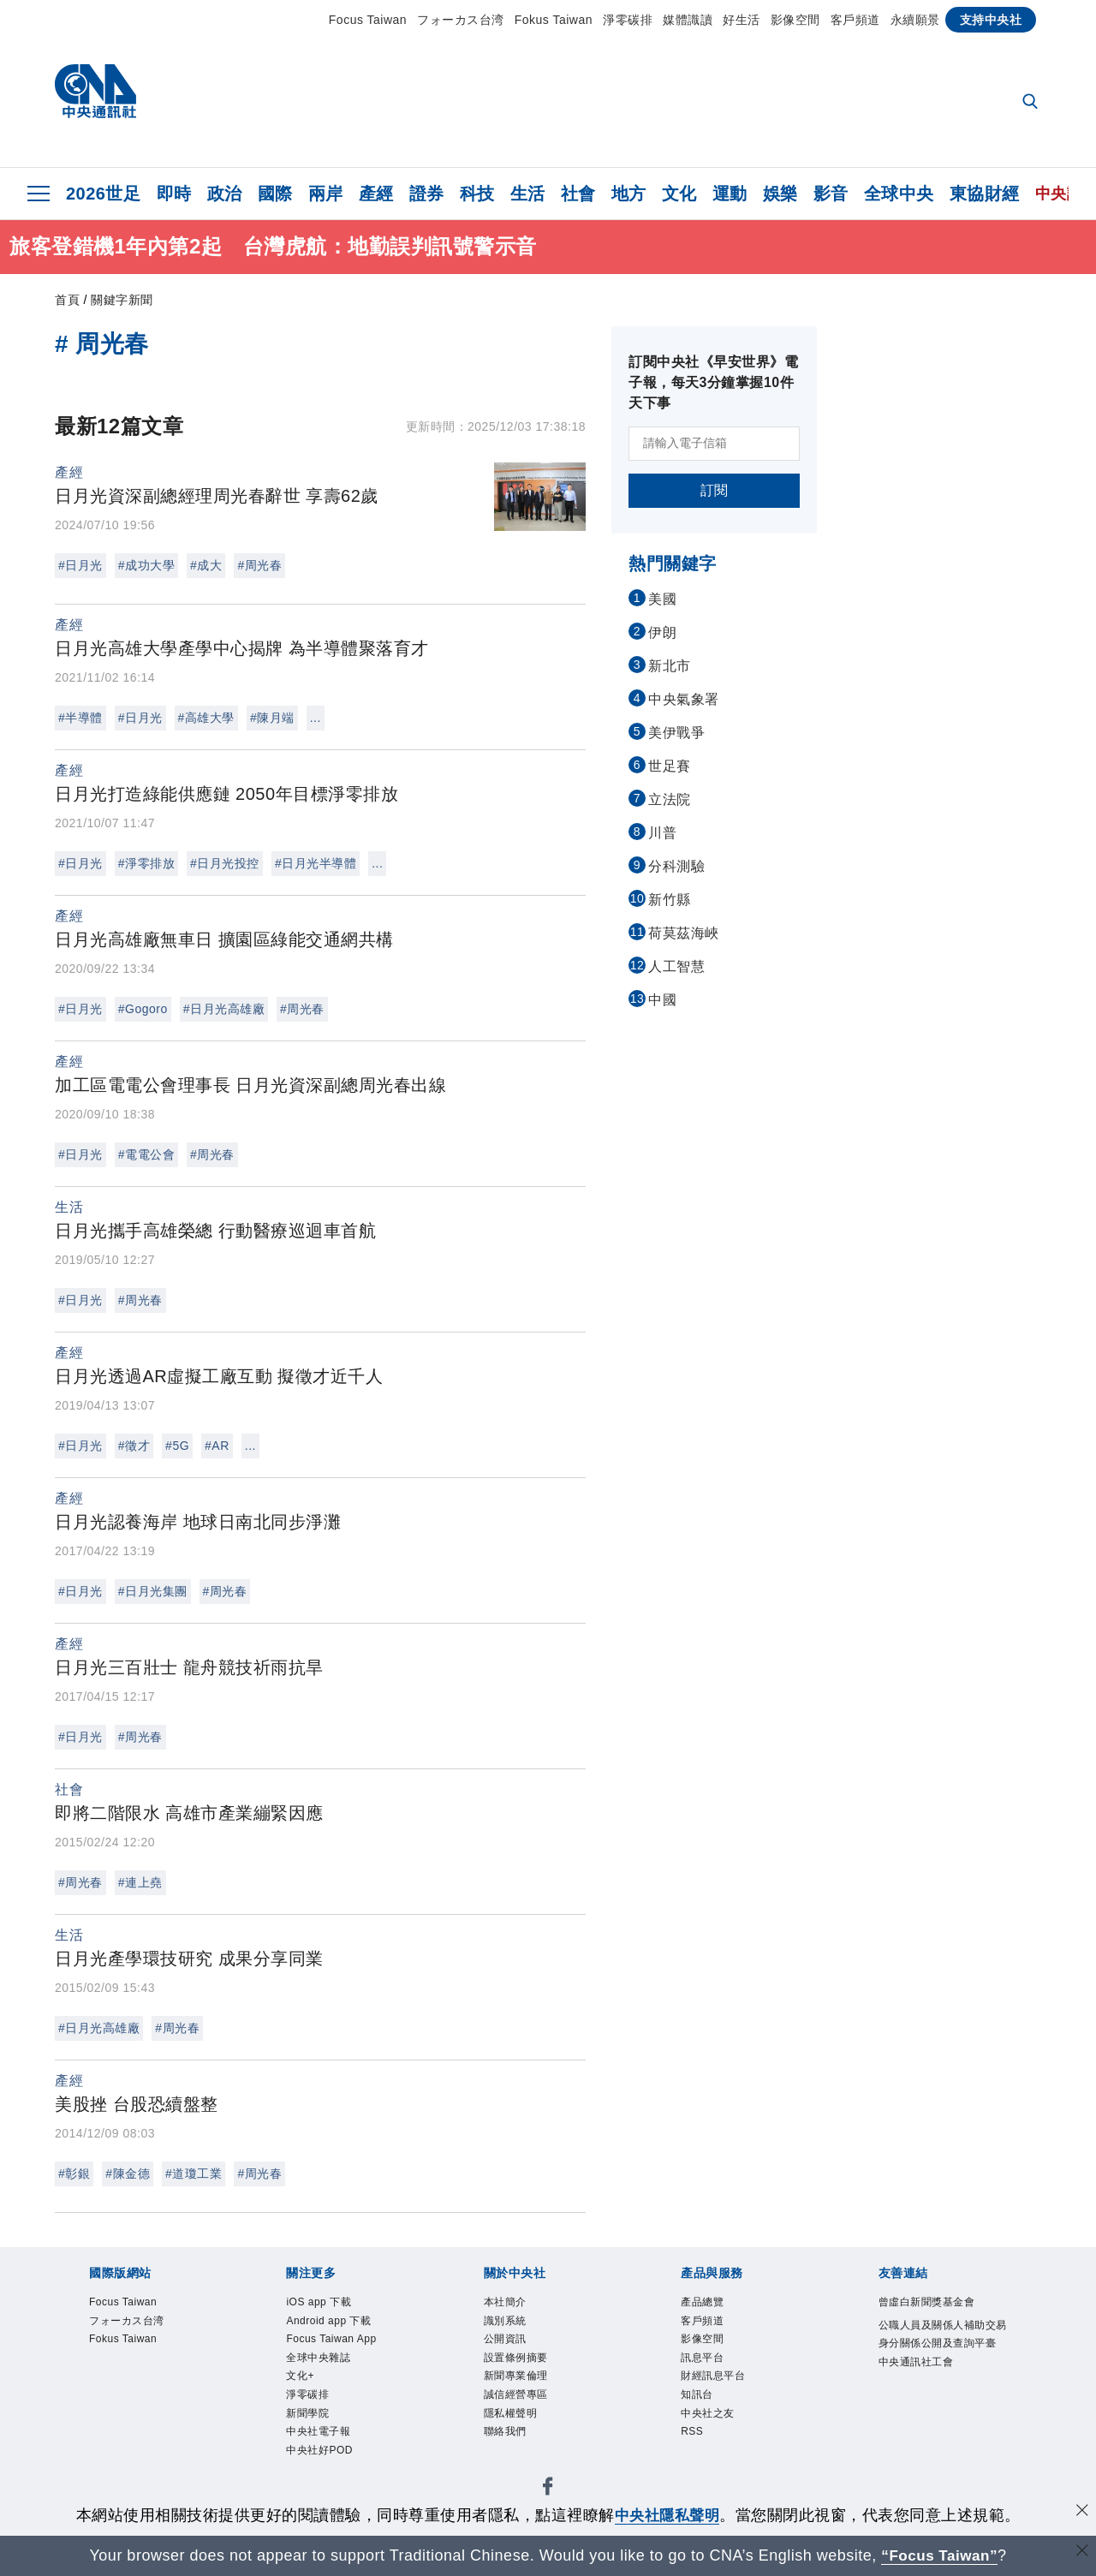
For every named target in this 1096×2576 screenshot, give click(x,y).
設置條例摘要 (521, 2366)
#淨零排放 (146, 863)
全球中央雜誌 (323, 2366)
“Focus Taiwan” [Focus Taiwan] (940, 2555)
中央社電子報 (323, 2449)
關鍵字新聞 (122, 300)
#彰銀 (74, 2173)
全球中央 (899, 193)
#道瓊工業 (193, 2173)
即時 (174, 193)
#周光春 (259, 565)
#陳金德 (127, 2173)
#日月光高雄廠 (224, 1009)
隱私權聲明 (515, 2428)
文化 (679, 193)
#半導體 (80, 717)
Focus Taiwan (368, 20)
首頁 (67, 300)
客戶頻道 (855, 20)
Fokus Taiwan (554, 20)
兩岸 (325, 193)
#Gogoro (143, 1009)
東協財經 (985, 193)
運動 (730, 193)
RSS (694, 2449)
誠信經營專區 (521, 2407)
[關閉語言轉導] (1081, 2553)
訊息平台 (705, 2366)
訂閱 (714, 490)
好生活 (741, 20)
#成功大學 (146, 565)
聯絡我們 (508, 2449)
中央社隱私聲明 (667, 2515)
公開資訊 (508, 2345)
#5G (177, 1445)
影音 (831, 193)
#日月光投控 (224, 863)
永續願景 (915, 20)
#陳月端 (272, 717)
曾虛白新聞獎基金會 (935, 2304)
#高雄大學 (206, 717)
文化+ (302, 2387)
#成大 (206, 565)
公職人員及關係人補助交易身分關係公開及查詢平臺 (941, 2347)
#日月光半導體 (315, 863)
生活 (527, 193)
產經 (376, 193)
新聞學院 (311, 2428)
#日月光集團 (153, 1591)
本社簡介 (508, 2304)
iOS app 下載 (324, 2304)
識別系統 (508, 2324)
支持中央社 (991, 20)
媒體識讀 (687, 20)
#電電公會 (146, 1154)
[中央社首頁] (95, 95)
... (315, 717)
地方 (628, 193)
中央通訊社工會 (922, 2389)
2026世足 (103, 193)
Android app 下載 (336, 2324)
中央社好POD (325, 2470)
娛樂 (780, 193)
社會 (578, 193)
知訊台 (699, 2407)
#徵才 (134, 1445)
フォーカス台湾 (460, 20)
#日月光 (80, 565)
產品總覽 (705, 2304)
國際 (275, 193)
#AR (217, 1445)
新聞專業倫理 (521, 2387)
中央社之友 (712, 2428)
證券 (426, 193)
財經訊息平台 (718, 2387)
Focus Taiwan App (339, 2345)
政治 (224, 193)
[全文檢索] (1031, 102)
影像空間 (795, 20)
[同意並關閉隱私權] (1081, 2513)
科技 (477, 193)
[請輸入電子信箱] (714, 443)
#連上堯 (140, 1882)
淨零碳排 (627, 20)
